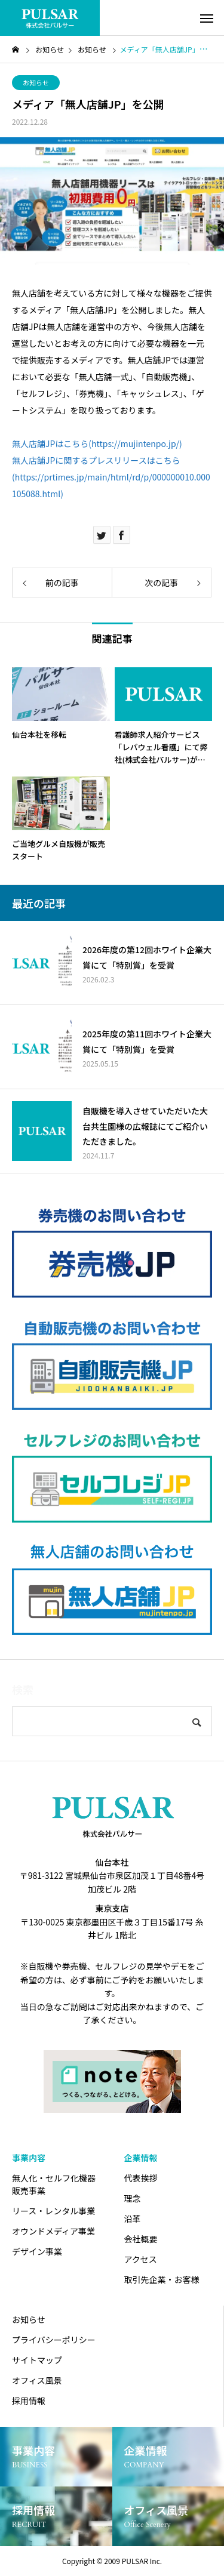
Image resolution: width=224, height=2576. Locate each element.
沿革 (132, 2218)
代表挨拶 (141, 2178)
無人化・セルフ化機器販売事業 (54, 2184)
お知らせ (36, 82)
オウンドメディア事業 (53, 2231)
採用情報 (28, 2400)
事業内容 (28, 2158)
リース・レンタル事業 (53, 2211)
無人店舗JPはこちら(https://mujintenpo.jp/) (97, 443)
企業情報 (141, 2158)
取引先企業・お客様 (162, 2279)
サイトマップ (37, 2360)
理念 (132, 2198)
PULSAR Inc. (142, 2561)
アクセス (140, 2259)
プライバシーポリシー (54, 2340)
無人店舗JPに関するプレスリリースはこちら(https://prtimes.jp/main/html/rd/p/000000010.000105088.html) (111, 477)
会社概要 (141, 2239)
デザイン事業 (37, 2251)
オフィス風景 (37, 2380)
